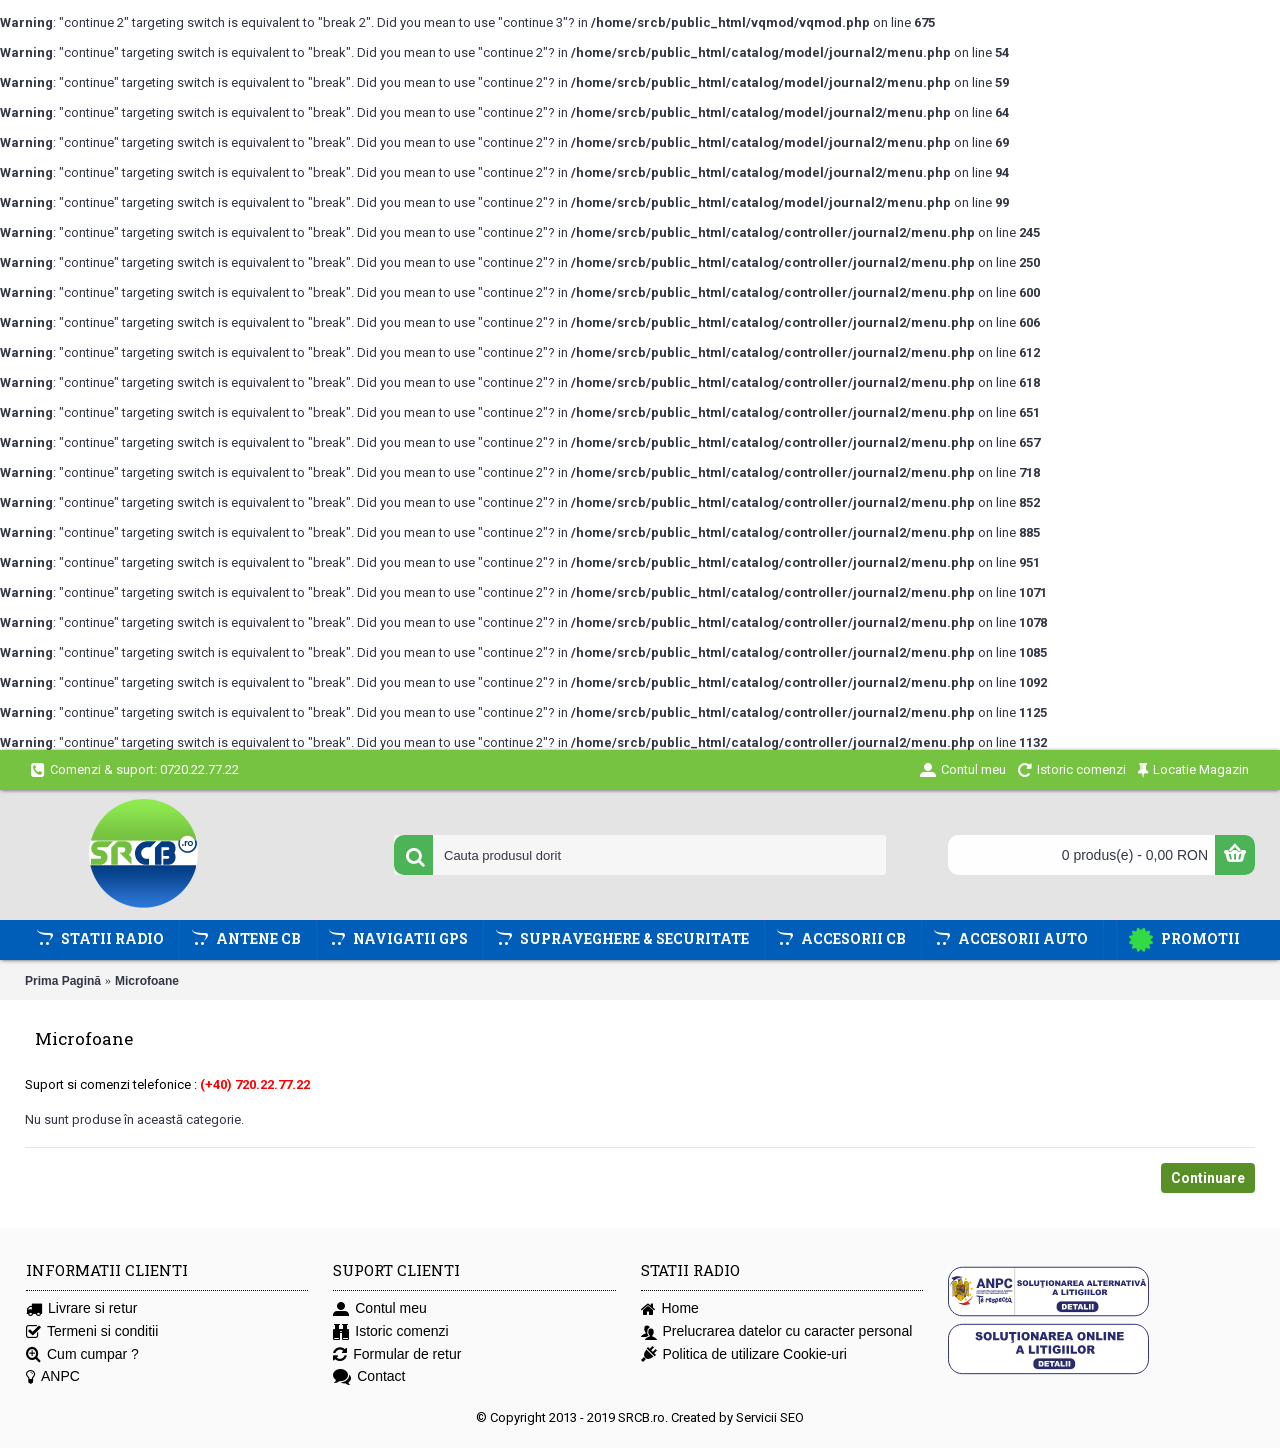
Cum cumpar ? (82, 1354)
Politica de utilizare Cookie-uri (744, 1354)
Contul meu (380, 1308)
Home (670, 1308)
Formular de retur (397, 1354)
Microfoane (147, 981)
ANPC (53, 1376)
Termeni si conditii (92, 1331)
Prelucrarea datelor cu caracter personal (777, 1331)
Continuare (1208, 1178)
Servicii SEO (770, 1417)
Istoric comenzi (390, 1331)
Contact (369, 1376)
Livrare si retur (81, 1308)
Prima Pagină (63, 981)
